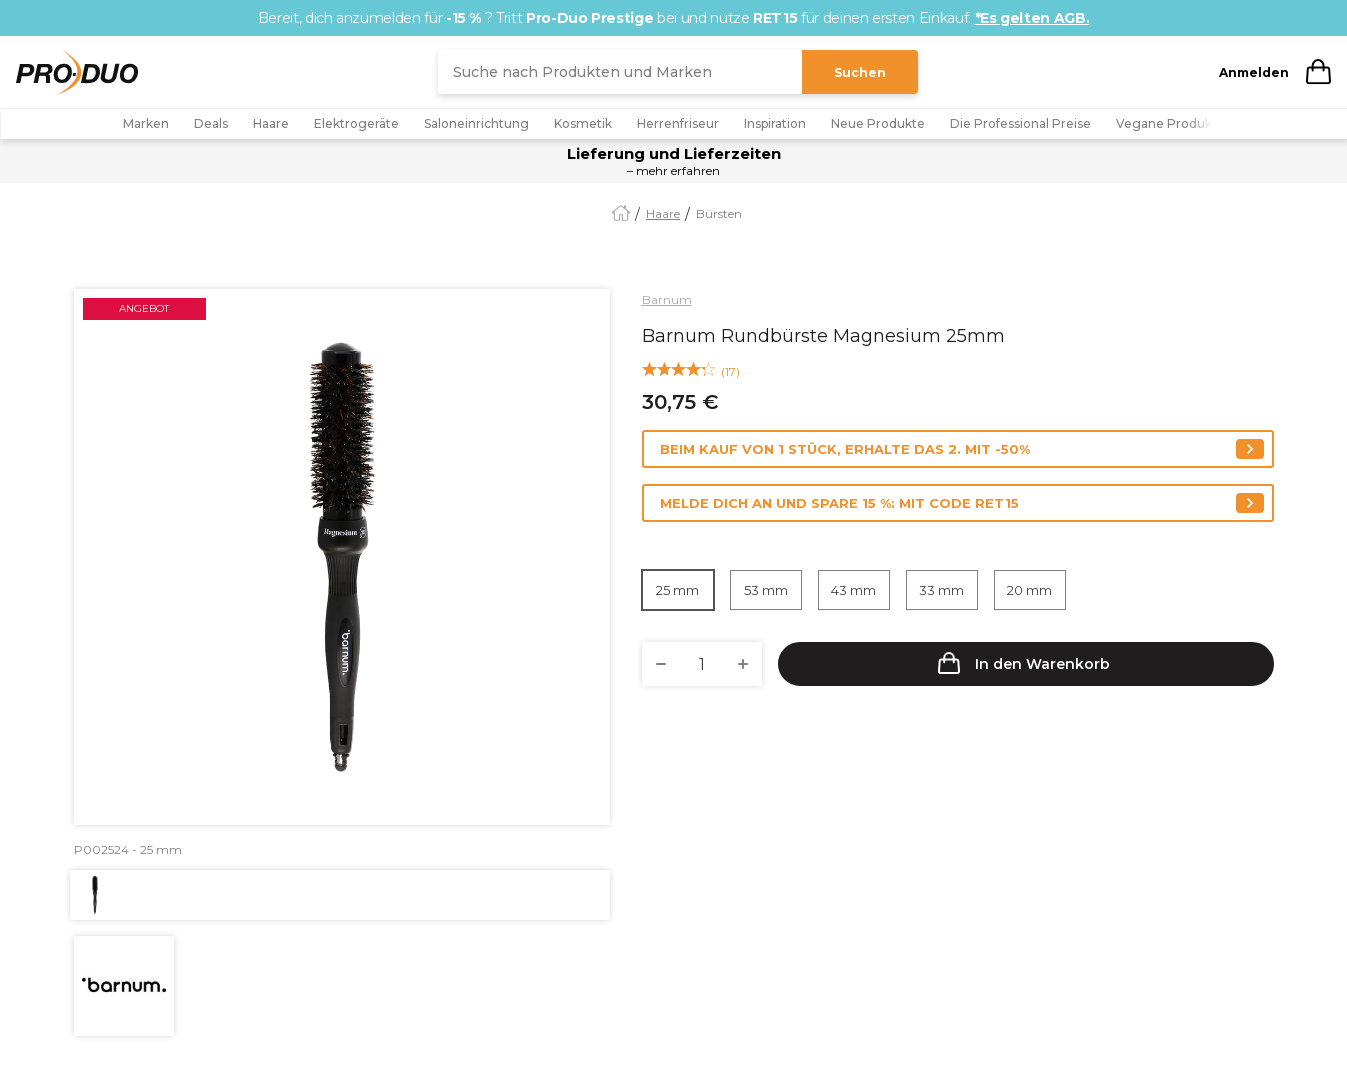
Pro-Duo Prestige (589, 18)
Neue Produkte (878, 123)
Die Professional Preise (1020, 123)
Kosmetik (583, 123)
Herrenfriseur (678, 123)
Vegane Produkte (1170, 123)
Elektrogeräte (356, 123)
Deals (211, 123)
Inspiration (775, 123)
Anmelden (1254, 72)
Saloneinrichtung (476, 123)
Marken (146, 123)
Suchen (860, 72)
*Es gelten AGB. (1032, 18)
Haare (271, 123)
